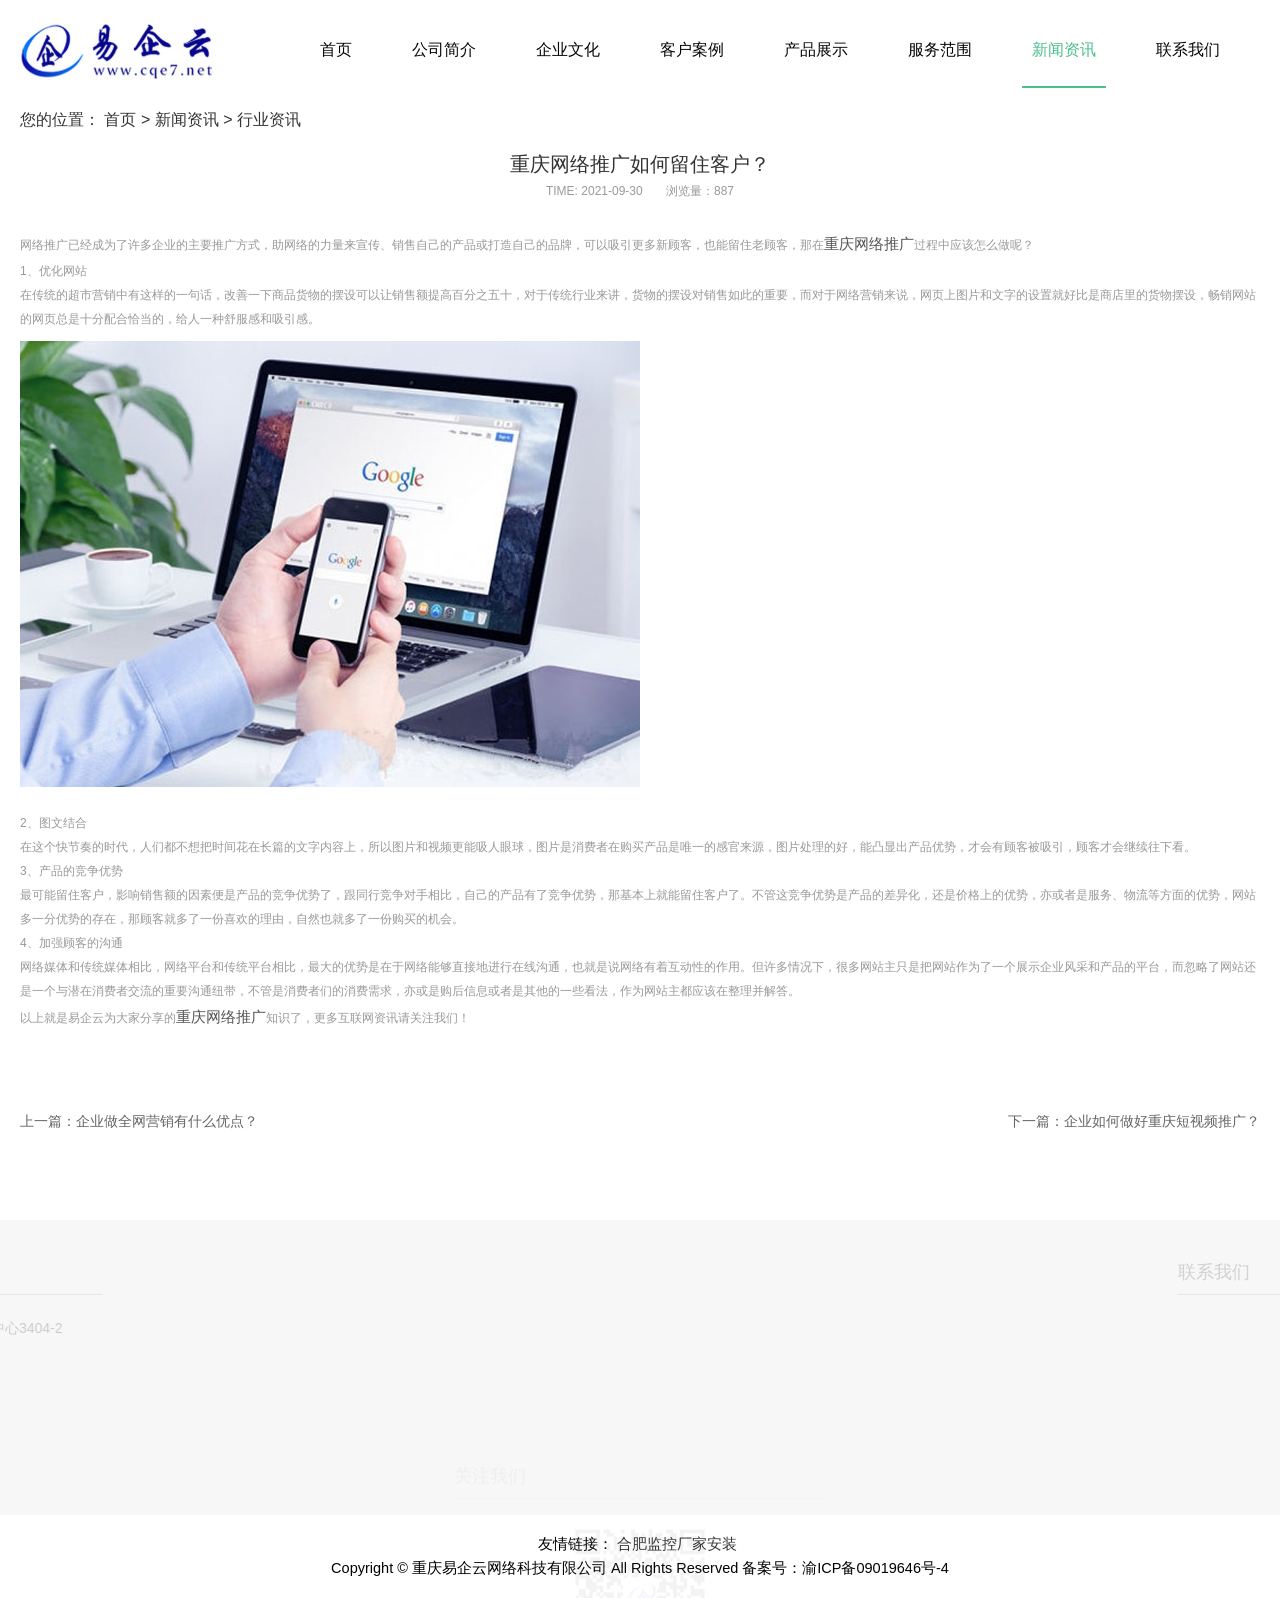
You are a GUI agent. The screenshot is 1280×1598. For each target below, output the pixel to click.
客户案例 (692, 49)
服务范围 (940, 49)
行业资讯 (269, 119)
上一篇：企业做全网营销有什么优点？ (139, 1121)
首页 (336, 49)
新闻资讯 (1064, 49)
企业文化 (568, 49)
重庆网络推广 (869, 244)
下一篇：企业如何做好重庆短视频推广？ (1134, 1121)
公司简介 (444, 49)
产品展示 (816, 49)
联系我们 (1188, 49)
